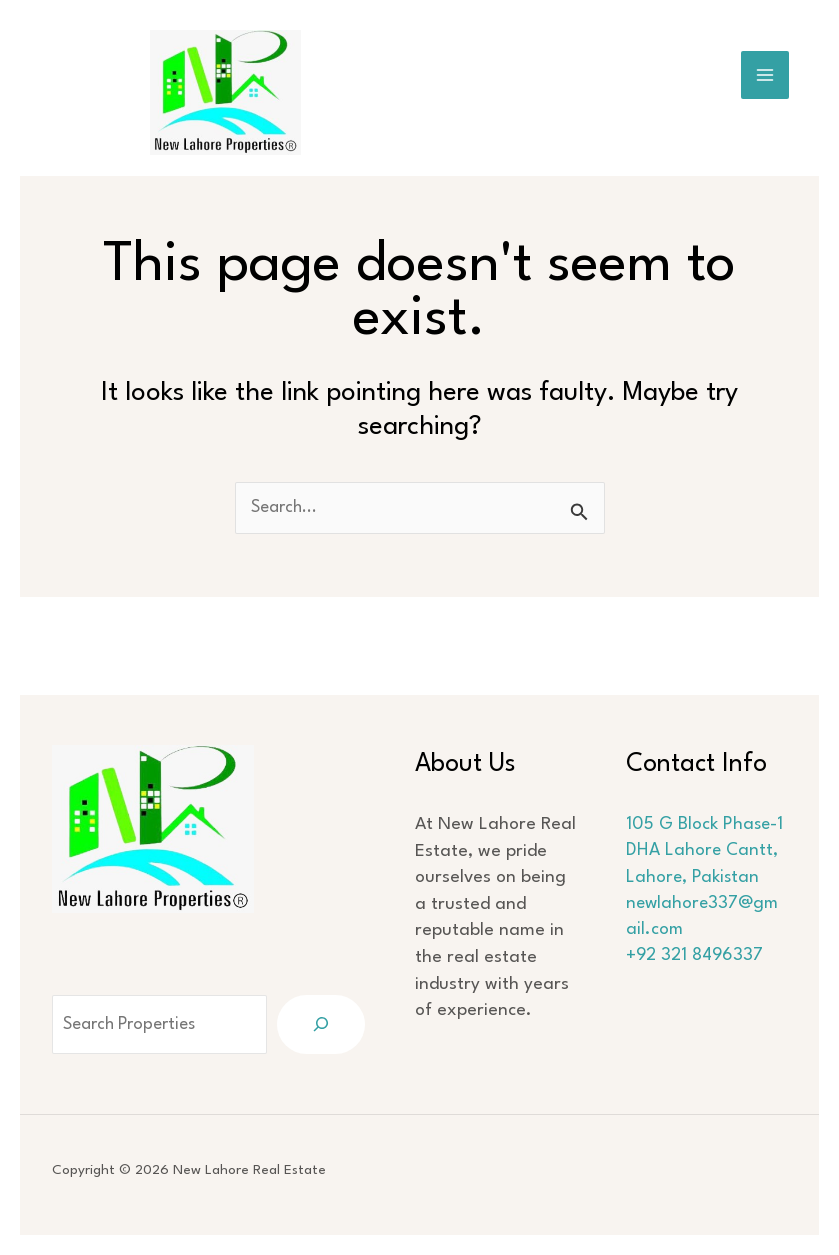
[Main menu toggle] (765, 75)
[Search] (330, 1024)
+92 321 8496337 (700, 984)
